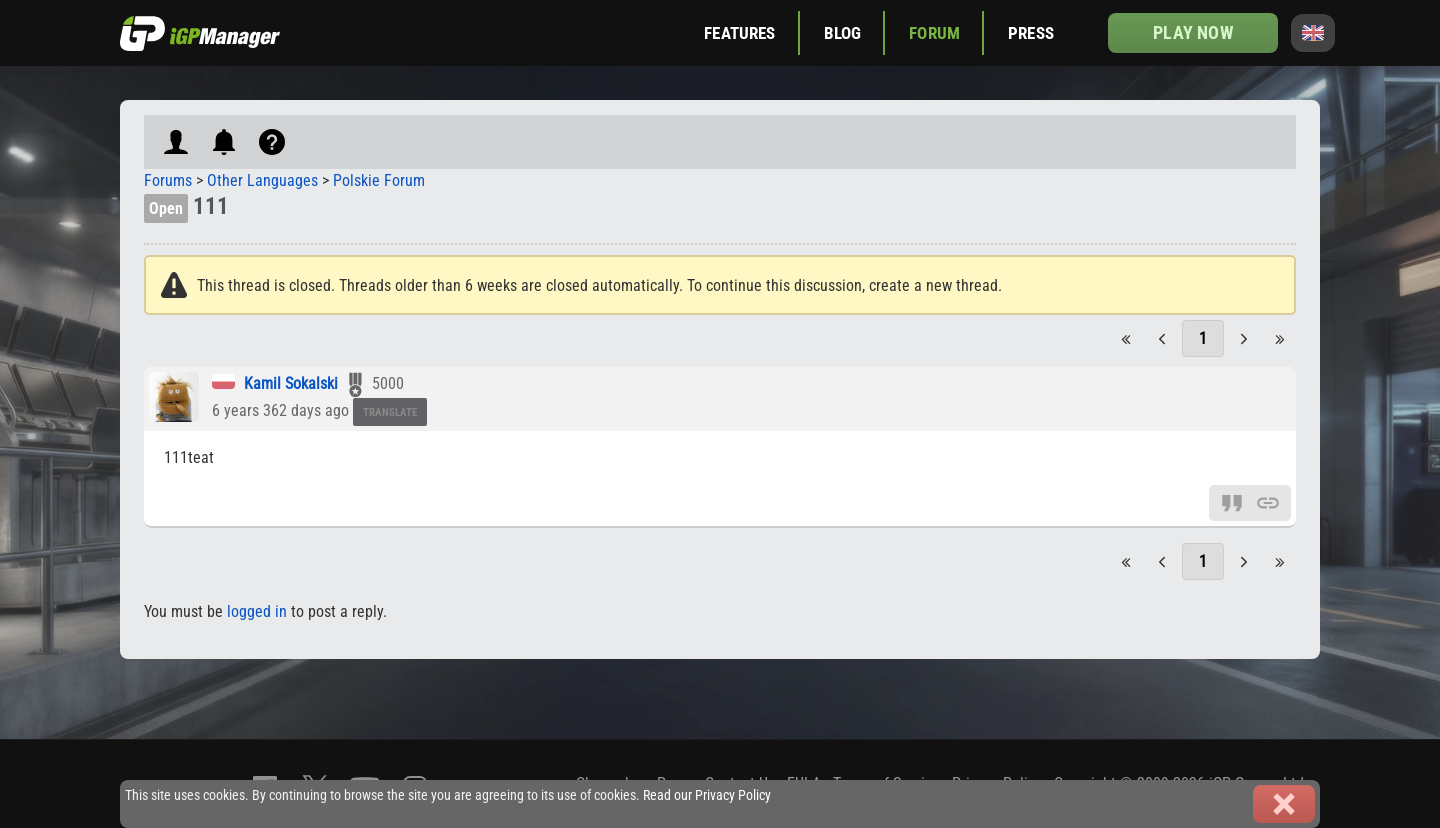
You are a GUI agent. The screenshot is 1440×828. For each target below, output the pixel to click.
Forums (168, 180)
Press (1031, 33)
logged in (257, 611)
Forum (934, 33)
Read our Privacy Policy (707, 795)
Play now (1192, 32)
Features (739, 33)
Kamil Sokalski (291, 383)
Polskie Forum (379, 180)
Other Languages (262, 180)
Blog (843, 33)
